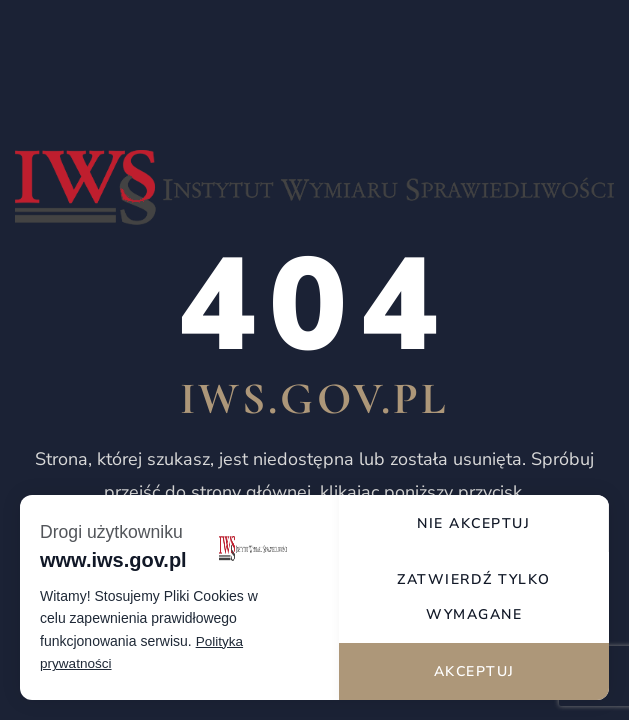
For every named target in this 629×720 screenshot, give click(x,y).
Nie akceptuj (474, 517)
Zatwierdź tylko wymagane (475, 594)
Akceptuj (474, 670)
